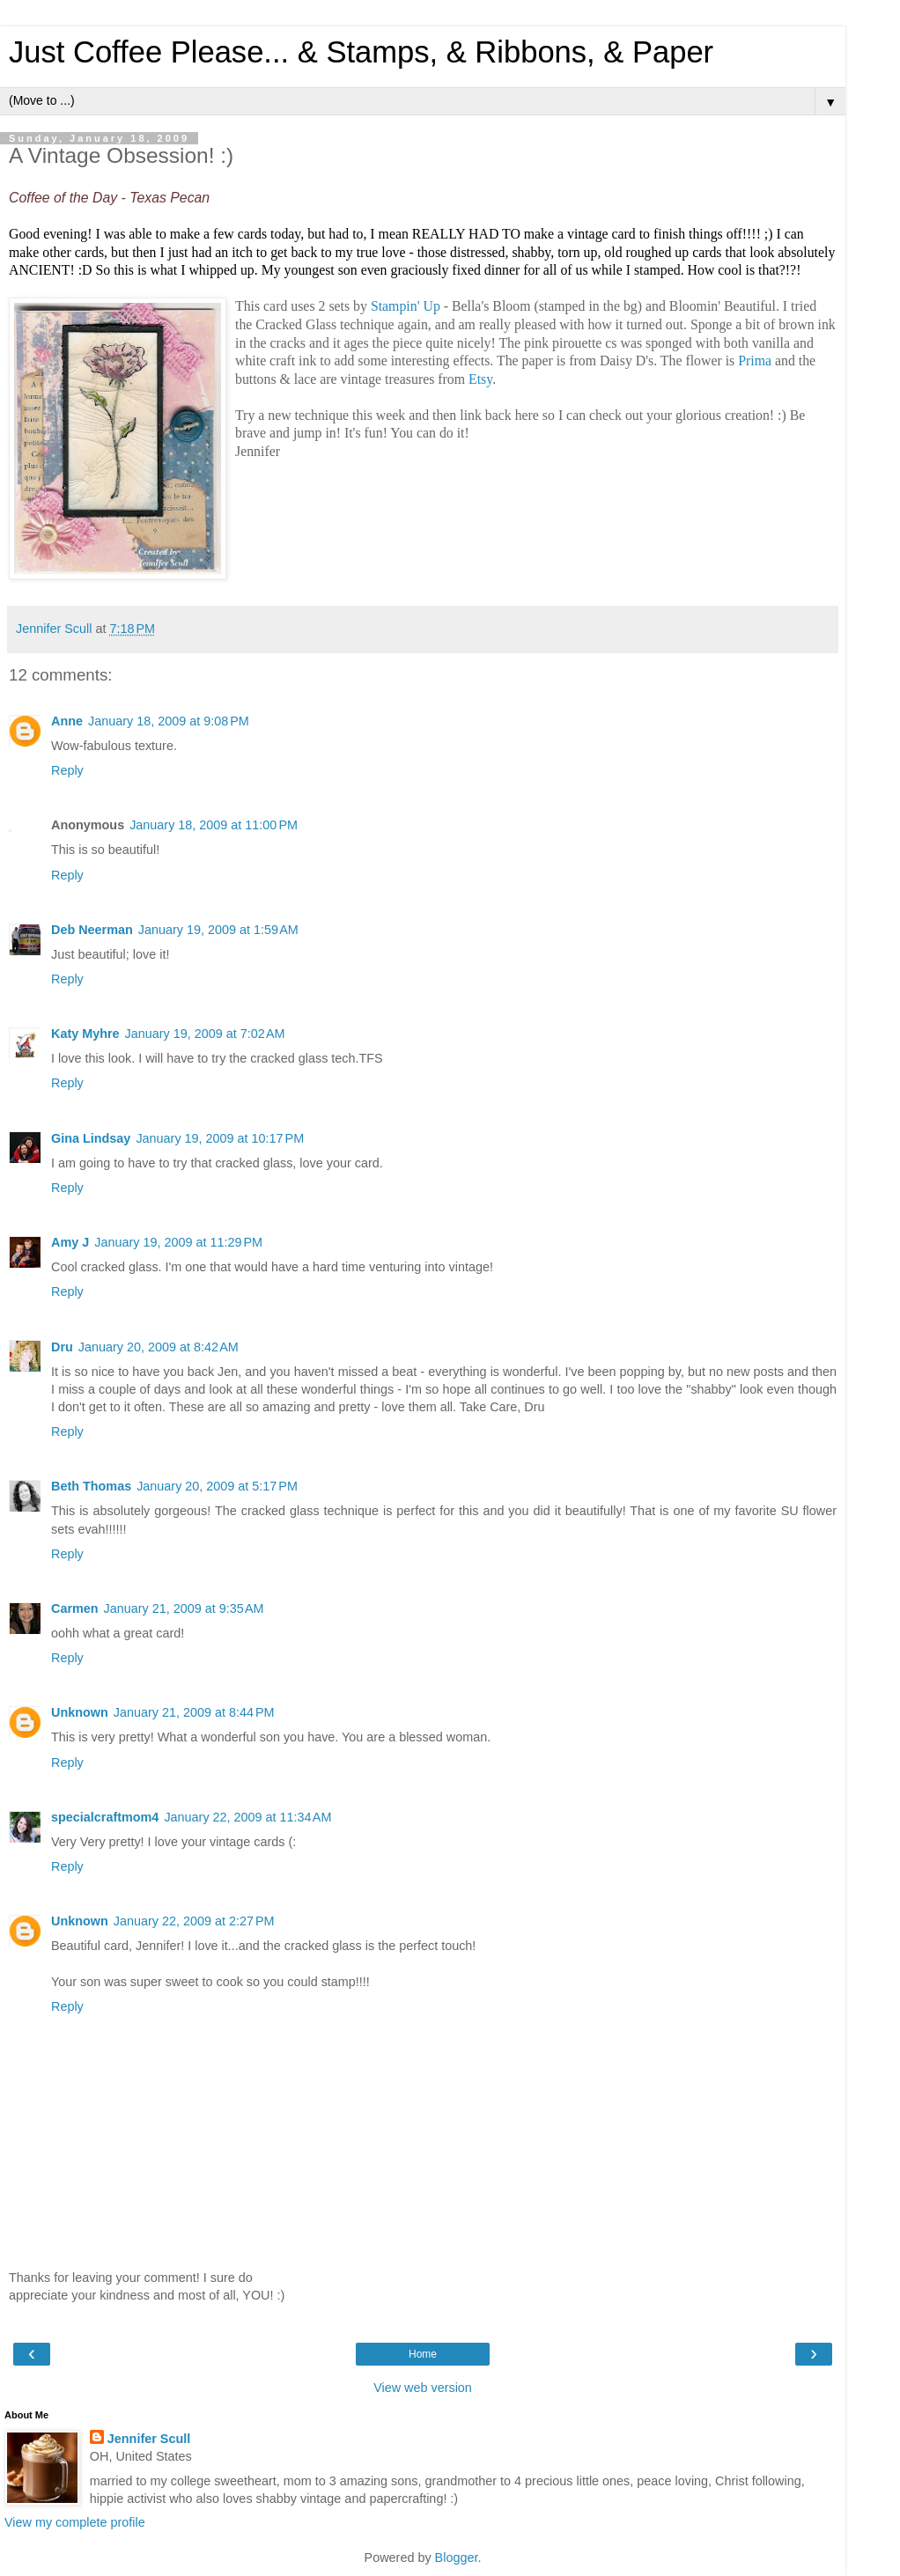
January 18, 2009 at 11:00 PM (213, 825)
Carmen (75, 1608)
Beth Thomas (91, 1486)
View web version (422, 2388)
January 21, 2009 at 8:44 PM (194, 1712)
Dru (62, 1347)
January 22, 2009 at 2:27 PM (194, 1921)
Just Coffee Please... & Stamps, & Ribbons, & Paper (361, 52)
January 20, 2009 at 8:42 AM (158, 1347)
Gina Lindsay (90, 1138)
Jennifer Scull (148, 2439)
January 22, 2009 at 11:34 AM (247, 1817)
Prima (754, 360)
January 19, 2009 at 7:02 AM (205, 1034)
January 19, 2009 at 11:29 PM (178, 1242)
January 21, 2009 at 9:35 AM (184, 1608)
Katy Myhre (85, 1034)
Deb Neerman (92, 930)
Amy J (70, 1242)
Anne (67, 721)
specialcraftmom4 (105, 1817)
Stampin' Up (407, 305)
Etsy (480, 379)
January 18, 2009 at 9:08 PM (168, 721)
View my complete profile (74, 2522)
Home (423, 2354)
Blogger (456, 2557)
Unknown (79, 1712)
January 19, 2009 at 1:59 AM (218, 930)
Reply (67, 770)
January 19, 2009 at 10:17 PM (220, 1138)
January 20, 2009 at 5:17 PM (217, 1486)
